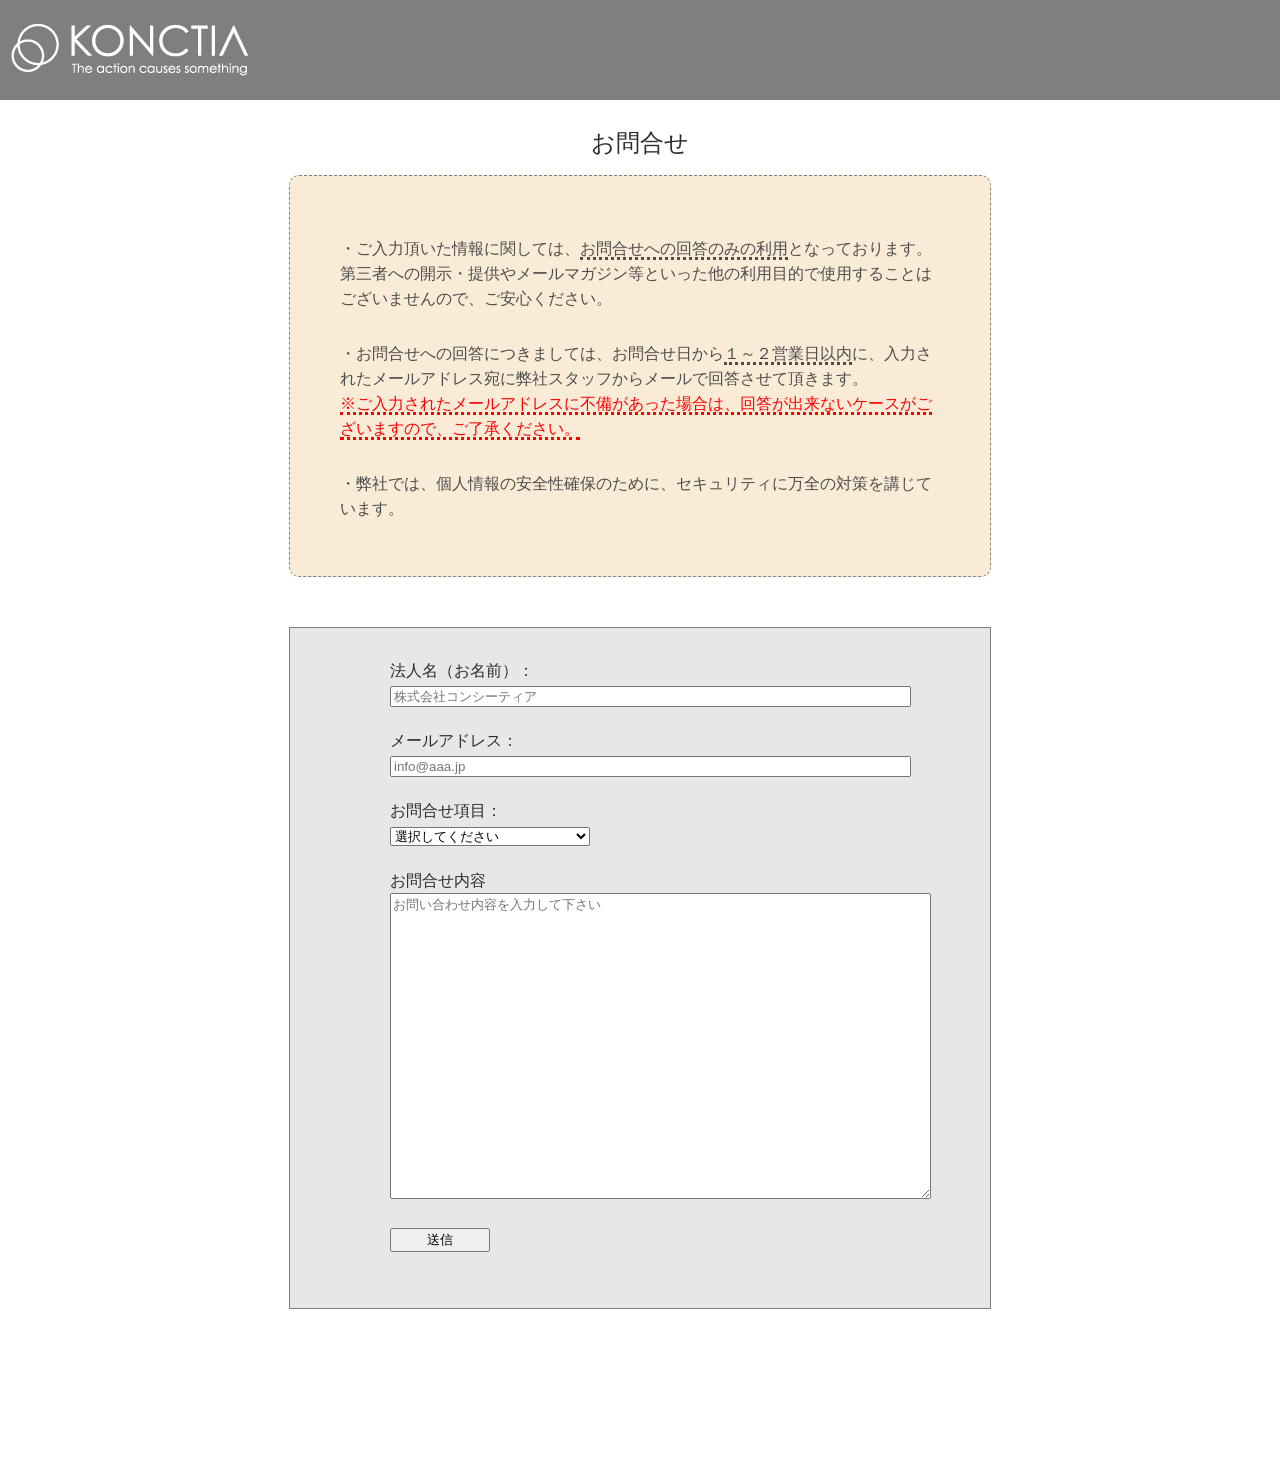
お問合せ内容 (438, 880)
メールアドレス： (454, 740)
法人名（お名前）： (462, 670)
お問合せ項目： (446, 810)
